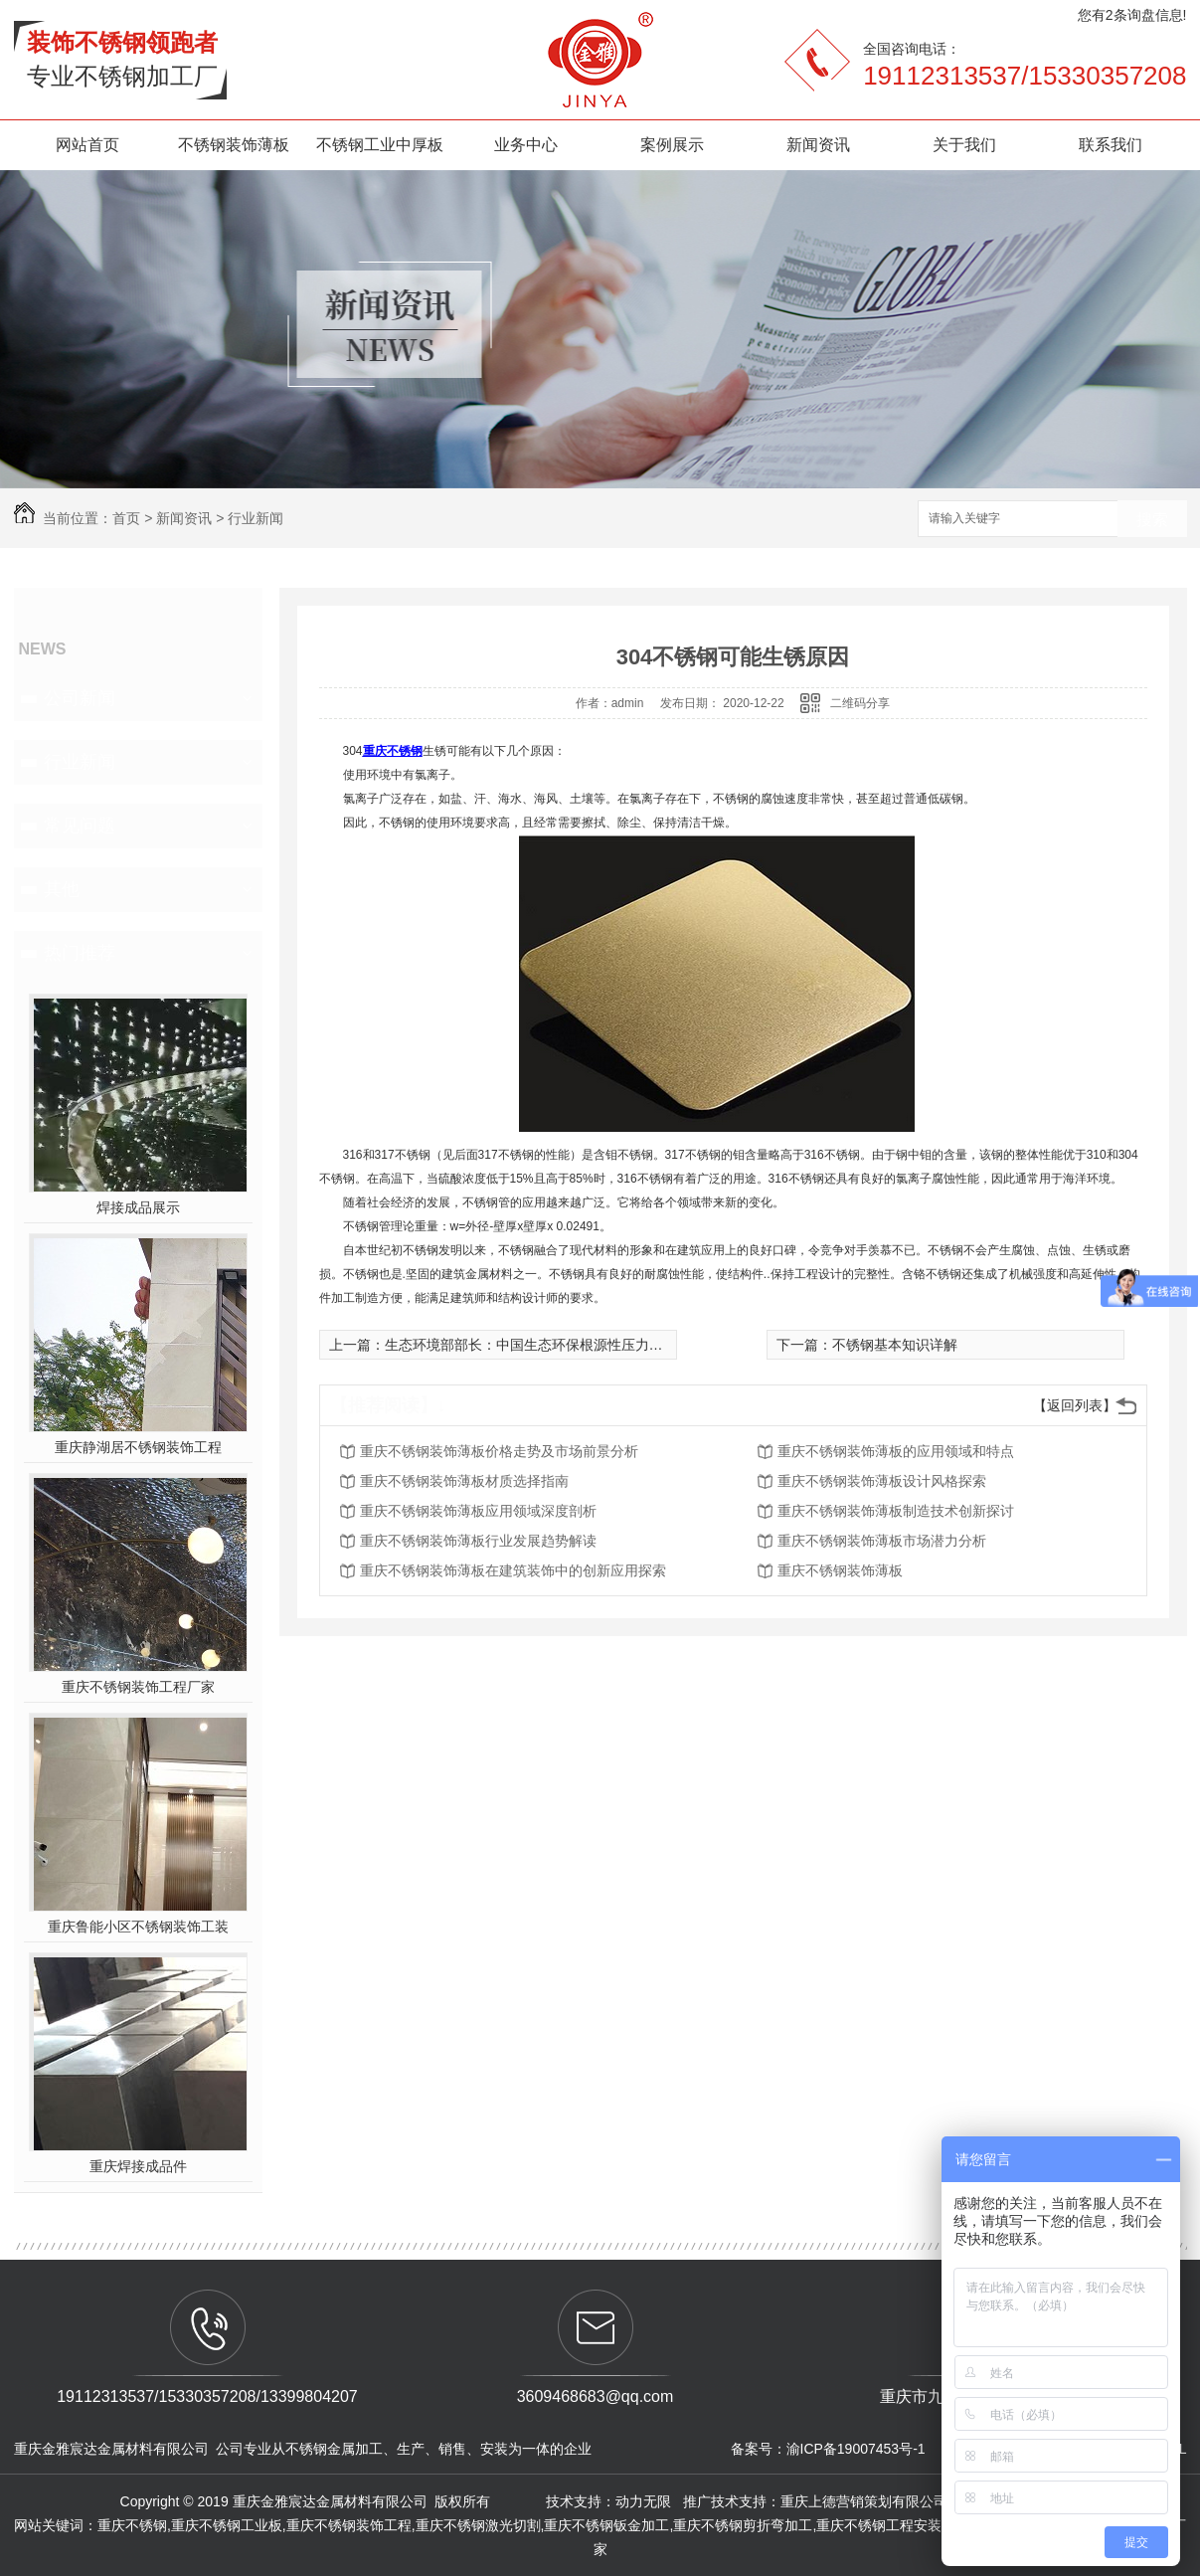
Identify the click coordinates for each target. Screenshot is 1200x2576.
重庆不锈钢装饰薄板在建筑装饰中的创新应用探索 (513, 1570)
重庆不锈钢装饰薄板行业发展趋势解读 (478, 1541)
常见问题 (79, 825)
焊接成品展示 (138, 1207)
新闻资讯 (818, 144)
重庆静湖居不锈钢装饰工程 (138, 1447)
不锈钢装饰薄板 (233, 144)
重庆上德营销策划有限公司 (865, 2501)
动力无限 (643, 2501)
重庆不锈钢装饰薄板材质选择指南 (464, 1481)
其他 (62, 889)
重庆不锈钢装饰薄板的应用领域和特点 (895, 1451)
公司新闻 (79, 698)
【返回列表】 (1074, 1405)
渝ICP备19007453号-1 (856, 2449)
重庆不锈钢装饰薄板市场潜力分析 (881, 1541)
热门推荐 (79, 953)
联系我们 (1110, 144)
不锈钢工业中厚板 (379, 144)
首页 (126, 518)
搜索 (1152, 519)
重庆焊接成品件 (138, 2166)
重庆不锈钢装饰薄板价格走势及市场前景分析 (499, 1451)
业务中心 (526, 144)
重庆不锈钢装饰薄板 (840, 1570)
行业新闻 (255, 518)
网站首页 (87, 144)
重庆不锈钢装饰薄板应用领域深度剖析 (478, 1511)
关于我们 (964, 144)
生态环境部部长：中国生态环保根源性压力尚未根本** (550, 1345)
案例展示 (672, 144)
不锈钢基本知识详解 (894, 1345)
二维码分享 (860, 703)
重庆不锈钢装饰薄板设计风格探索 (881, 1481)
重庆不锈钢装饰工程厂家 (138, 1687)
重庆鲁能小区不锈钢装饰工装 (138, 1926)
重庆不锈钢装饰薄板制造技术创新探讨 (895, 1511)
